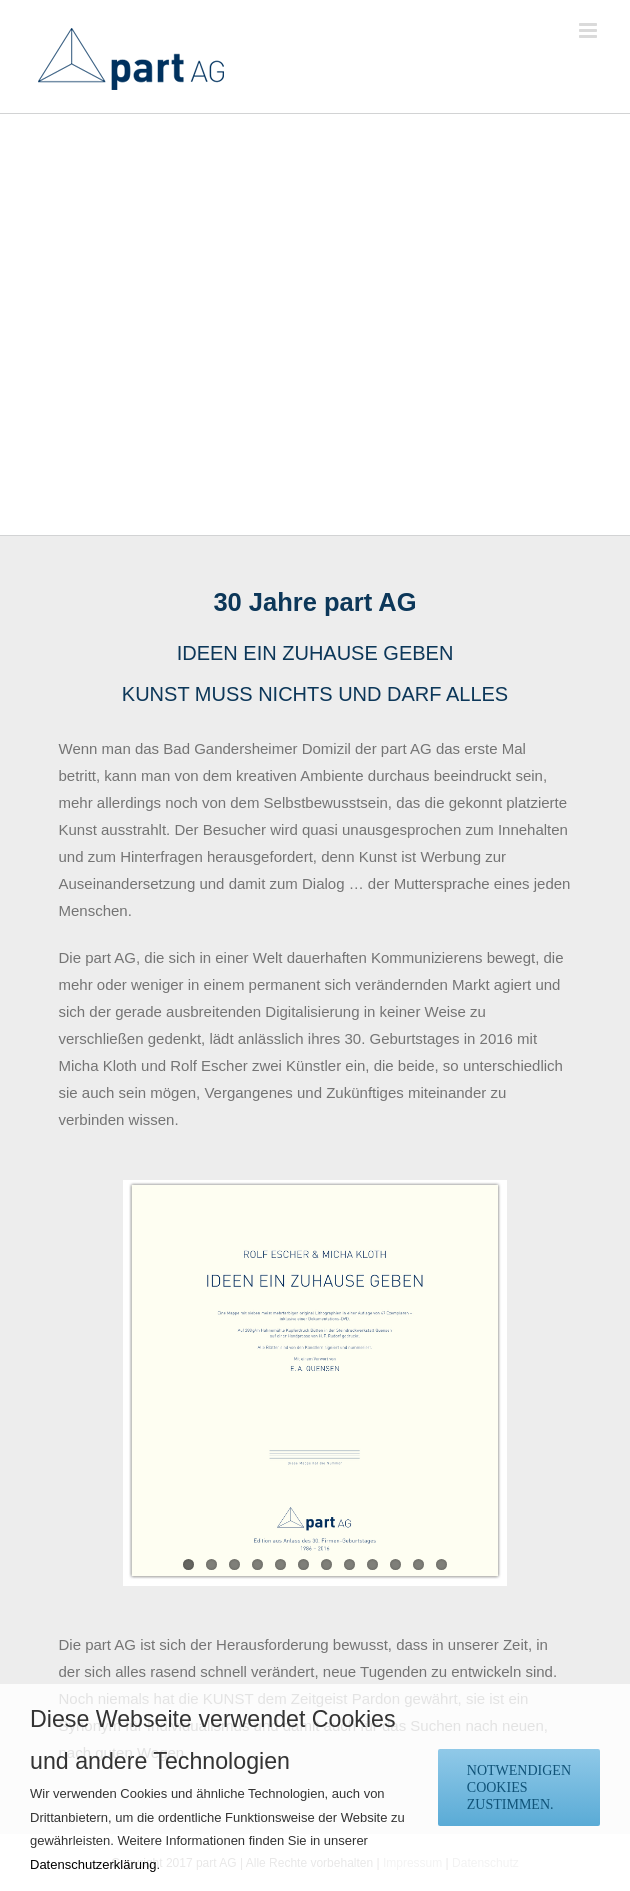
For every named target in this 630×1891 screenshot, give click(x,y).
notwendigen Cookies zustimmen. (519, 1787)
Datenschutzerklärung (93, 1864)
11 (418, 1564)
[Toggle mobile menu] (589, 30)
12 (441, 1564)
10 (395, 1564)
